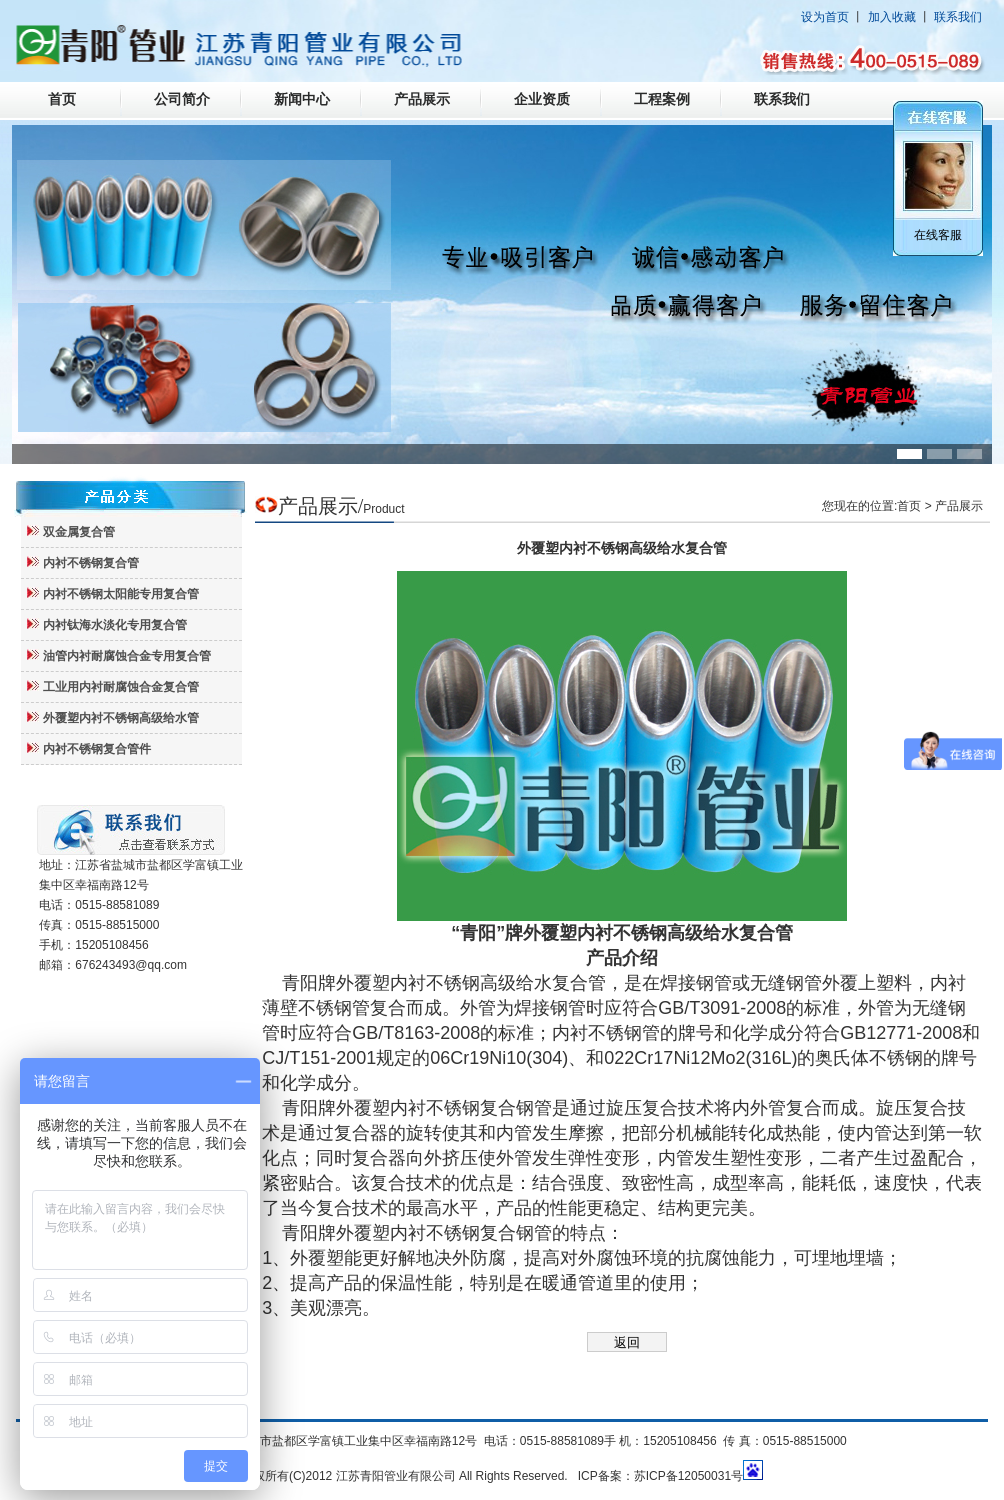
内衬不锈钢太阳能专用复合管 (121, 594)
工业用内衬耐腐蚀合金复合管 (121, 687)
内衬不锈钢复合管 (91, 563)
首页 (62, 99)
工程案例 (662, 99)
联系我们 (958, 17)
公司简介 (182, 99)
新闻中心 (302, 99)
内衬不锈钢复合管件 (97, 749)
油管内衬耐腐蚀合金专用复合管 (127, 656)
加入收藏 (892, 17)
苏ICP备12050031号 (688, 1476)
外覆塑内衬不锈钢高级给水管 (121, 718)
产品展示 (422, 99)
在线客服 (938, 235)
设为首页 (825, 17)
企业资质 (542, 99)
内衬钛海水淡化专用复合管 (115, 625)
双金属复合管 (79, 532)
